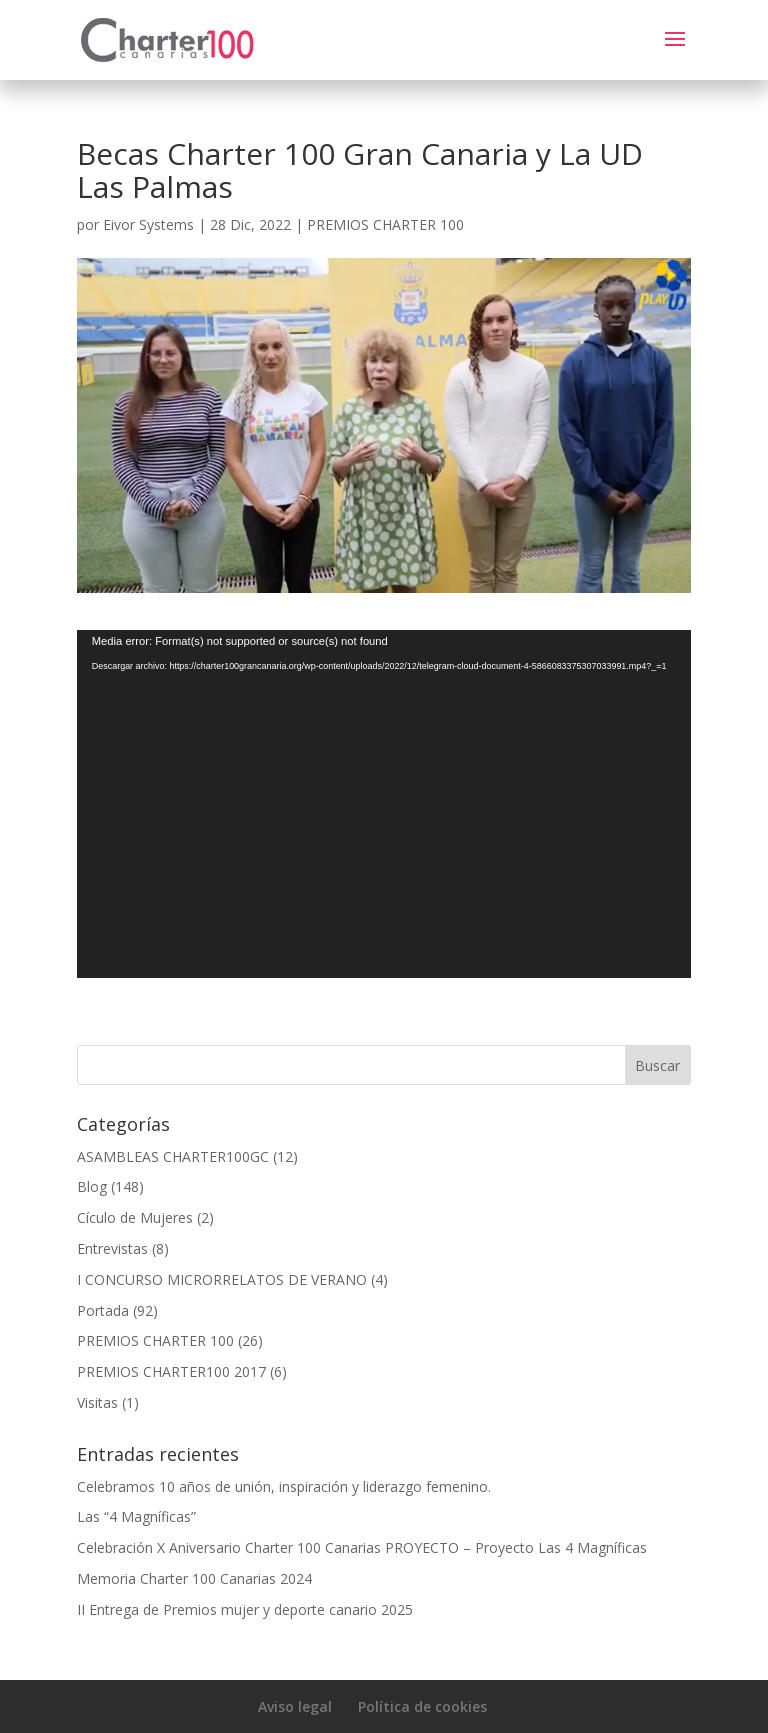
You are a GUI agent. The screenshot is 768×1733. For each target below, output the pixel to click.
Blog (92, 1186)
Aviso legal (295, 1706)
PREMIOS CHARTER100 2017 (171, 1371)
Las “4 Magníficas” (136, 1516)
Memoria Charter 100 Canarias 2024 (194, 1578)
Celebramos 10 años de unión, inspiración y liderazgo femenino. (284, 1486)
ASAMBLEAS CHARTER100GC (173, 1156)
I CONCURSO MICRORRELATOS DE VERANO (222, 1279)
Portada (103, 1310)
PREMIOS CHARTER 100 (385, 224)
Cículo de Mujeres (135, 1217)
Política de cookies (422, 1706)
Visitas (97, 1402)
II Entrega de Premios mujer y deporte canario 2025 (245, 1609)
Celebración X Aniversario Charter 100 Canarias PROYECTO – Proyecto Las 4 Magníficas (362, 1547)
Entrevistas (112, 1248)
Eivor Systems (148, 224)
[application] (384, 804)
